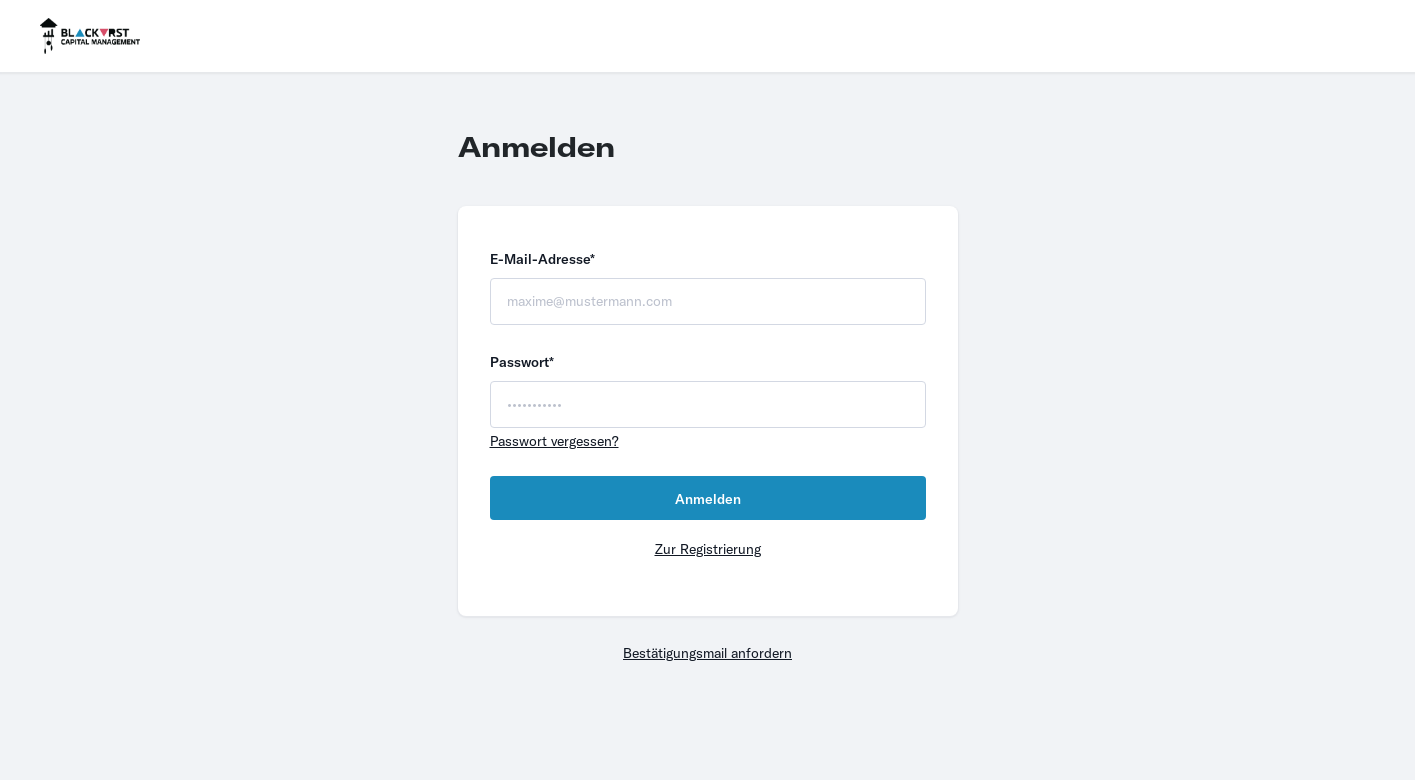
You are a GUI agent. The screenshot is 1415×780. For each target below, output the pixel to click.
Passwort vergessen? (554, 441)
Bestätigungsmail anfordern (707, 653)
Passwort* (522, 362)
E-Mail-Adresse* (542, 259)
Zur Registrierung (708, 549)
